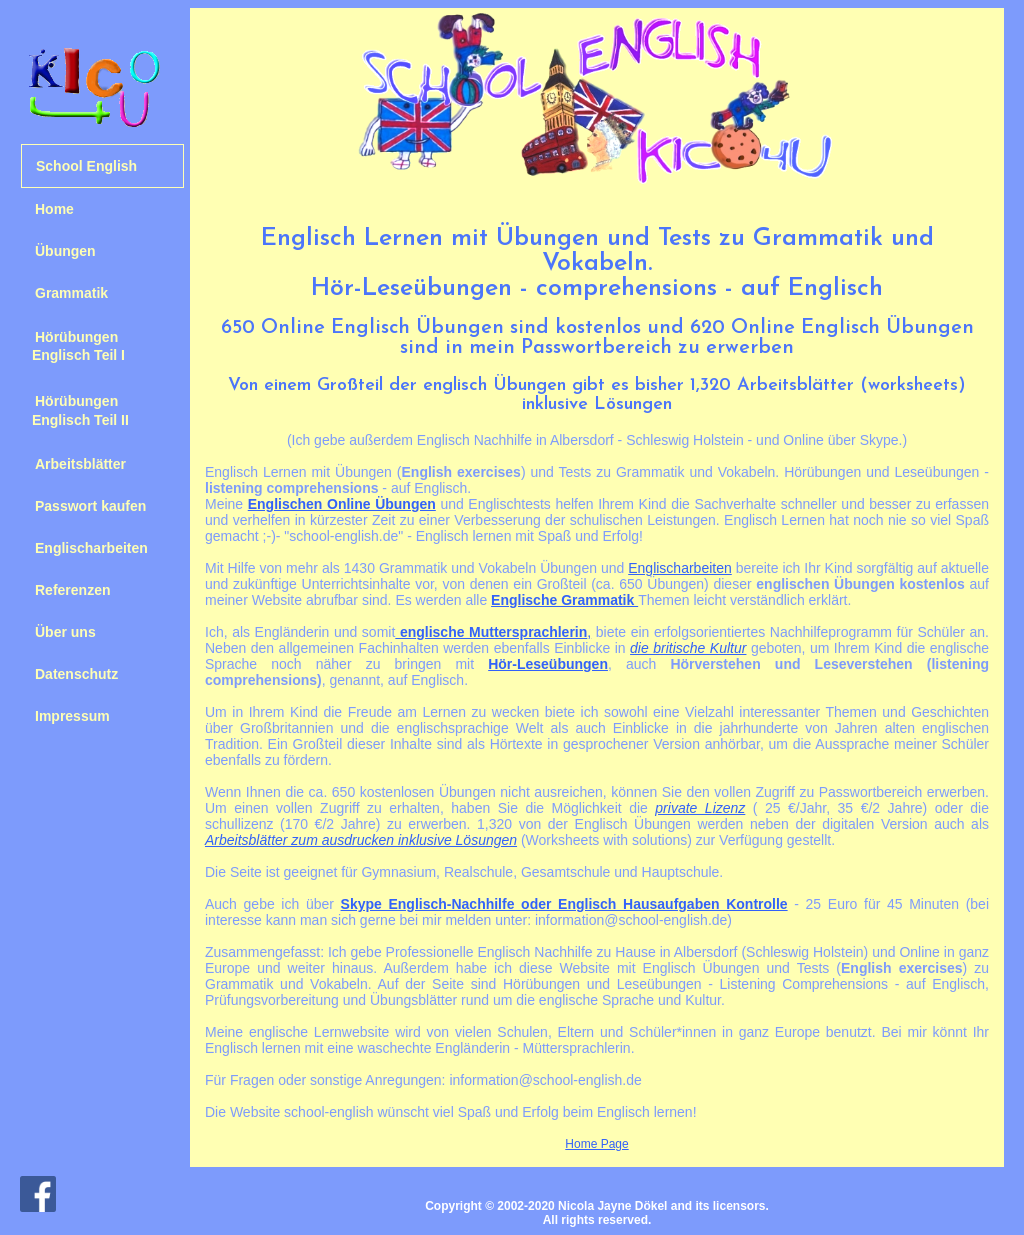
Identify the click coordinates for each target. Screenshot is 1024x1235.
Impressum (72, 716)
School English (86, 166)
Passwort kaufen (90, 506)
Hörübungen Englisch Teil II (75, 410)
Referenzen (72, 590)
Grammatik (71, 293)
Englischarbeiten (91, 548)
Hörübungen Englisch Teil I (73, 346)
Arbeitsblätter (80, 464)
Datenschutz (76, 674)
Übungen (65, 251)
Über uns (65, 632)
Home (54, 209)
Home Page (596, 1144)
